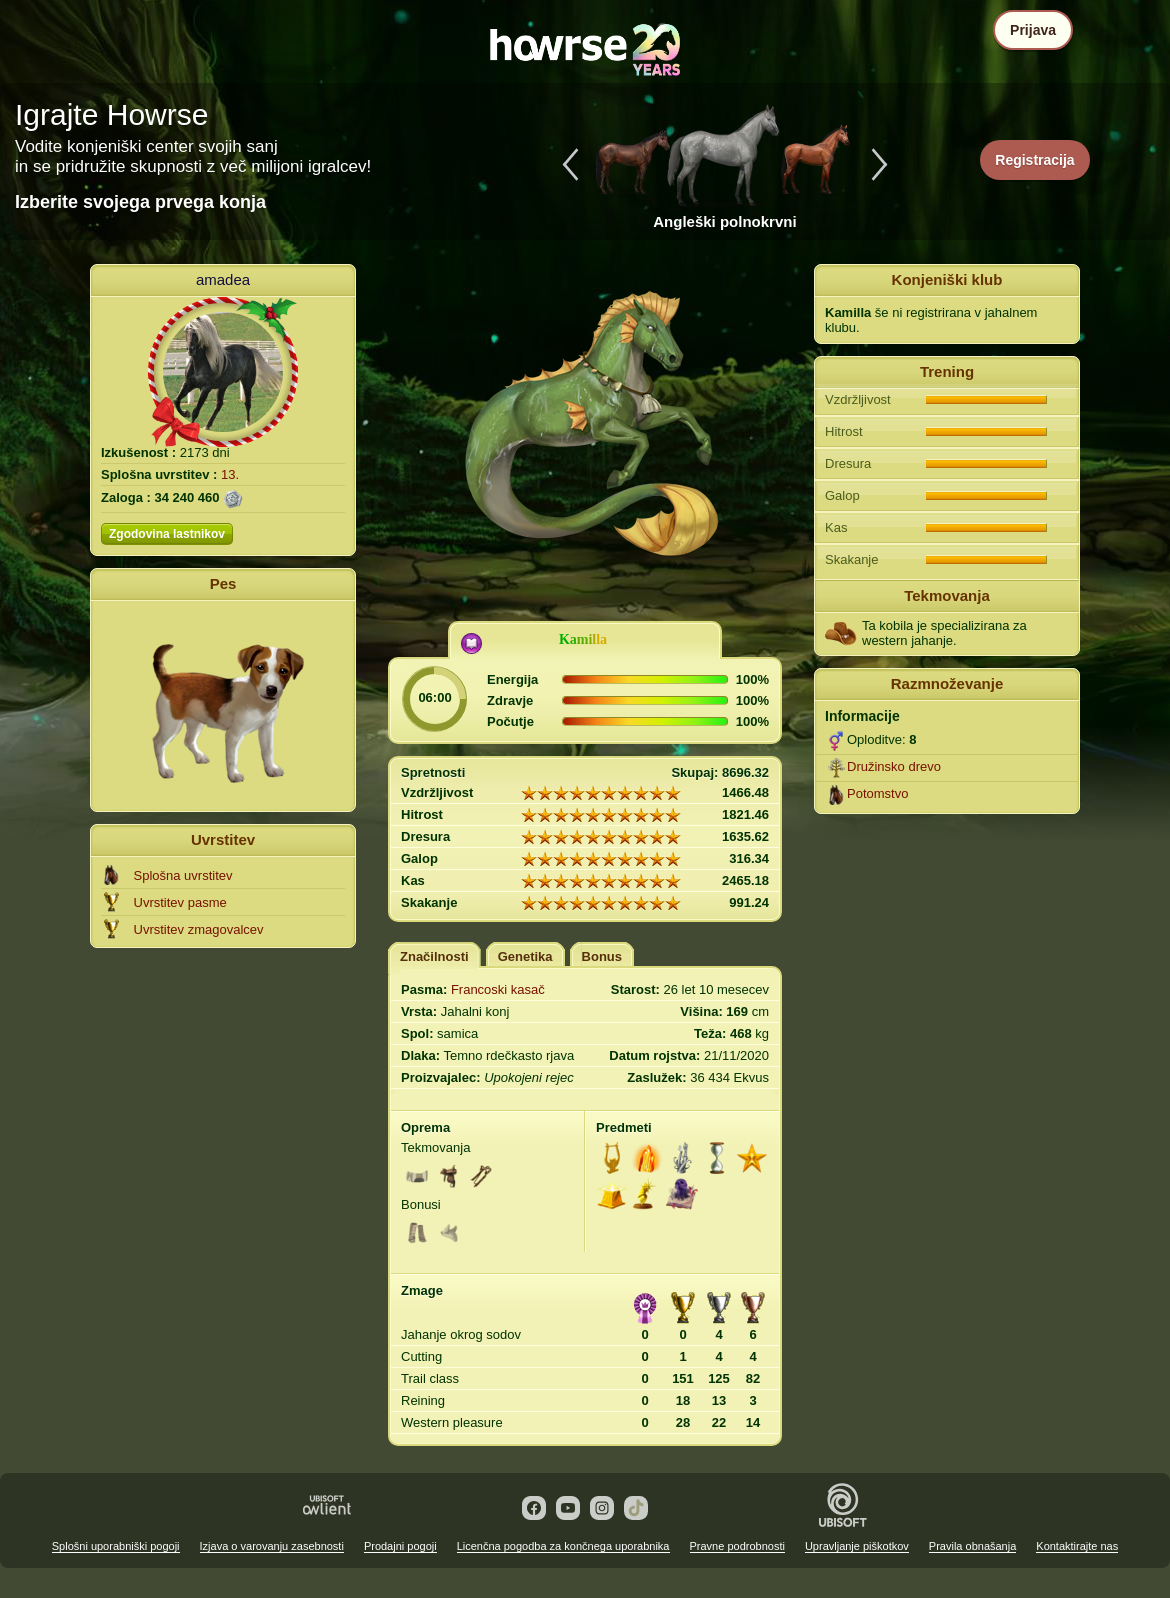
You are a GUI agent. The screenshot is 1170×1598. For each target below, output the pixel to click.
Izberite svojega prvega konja (140, 202)
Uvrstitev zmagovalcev (199, 929)
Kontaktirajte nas (1077, 1546)
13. (230, 474)
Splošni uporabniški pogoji (116, 1546)
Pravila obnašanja (972, 1546)
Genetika (525, 956)
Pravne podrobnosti (737, 1546)
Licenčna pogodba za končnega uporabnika (563, 1546)
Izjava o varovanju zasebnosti (272, 1546)
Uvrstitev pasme (180, 902)
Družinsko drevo (894, 766)
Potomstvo (877, 793)
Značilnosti (434, 956)
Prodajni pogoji (400, 1546)
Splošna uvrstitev (183, 875)
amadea (223, 279)
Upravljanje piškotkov (857, 1546)
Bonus (602, 956)
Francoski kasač (498, 989)
